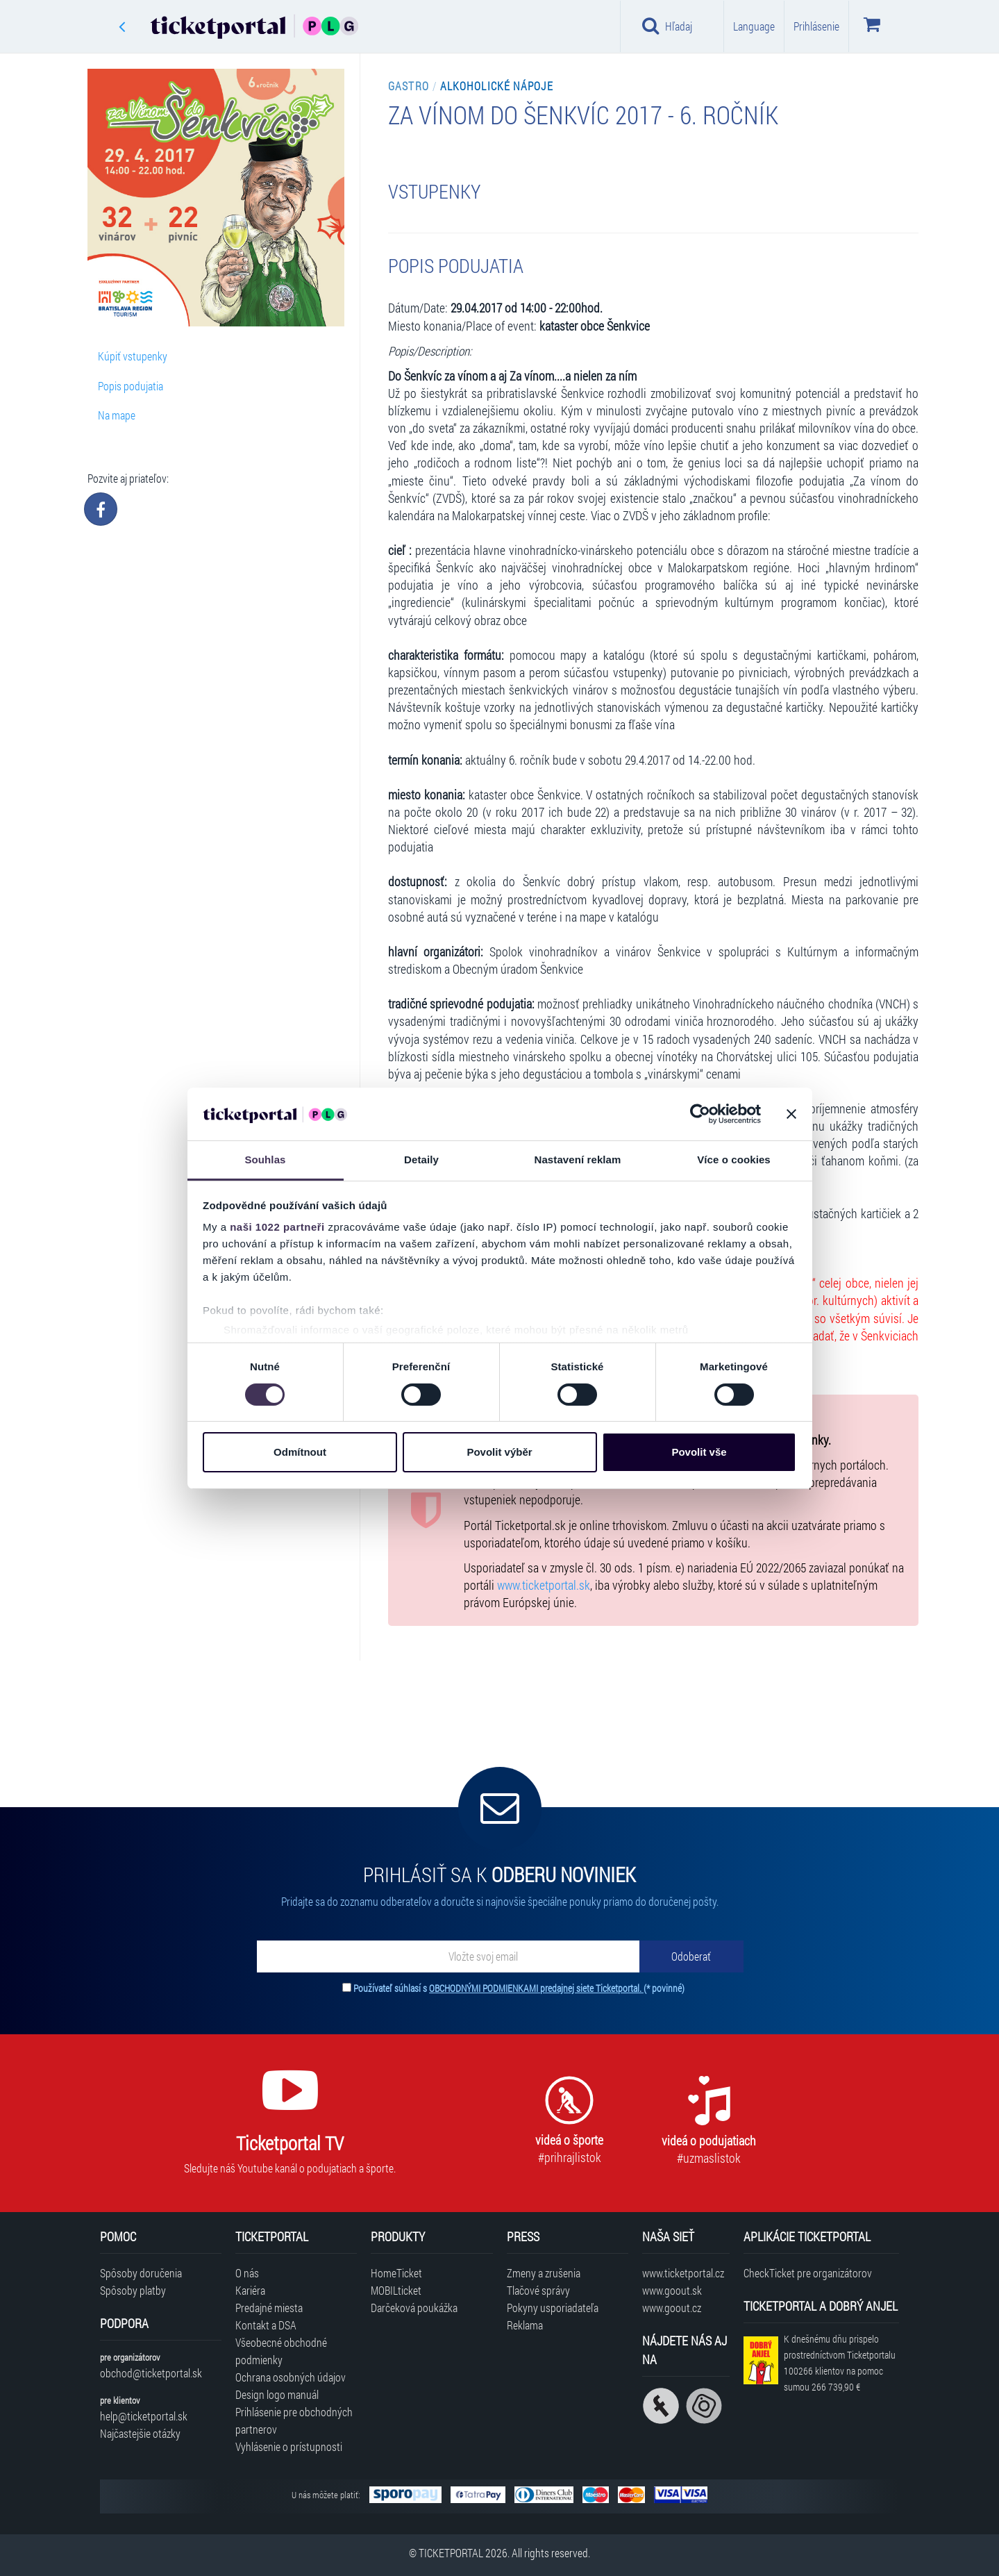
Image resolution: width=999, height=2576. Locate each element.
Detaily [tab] (421, 1159)
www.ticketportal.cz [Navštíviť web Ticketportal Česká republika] (683, 2273)
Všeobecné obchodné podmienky (281, 2351)
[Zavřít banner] (791, 1114)
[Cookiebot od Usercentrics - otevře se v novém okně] (700, 1114)
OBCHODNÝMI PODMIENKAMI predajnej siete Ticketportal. (536, 1988)
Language (754, 26)
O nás (247, 2273)
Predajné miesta (269, 2307)
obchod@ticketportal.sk (151, 2373)
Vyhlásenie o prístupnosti (288, 2446)
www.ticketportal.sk (543, 1585)
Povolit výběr (499, 1452)
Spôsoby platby (133, 2290)
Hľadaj (667, 26)
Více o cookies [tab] (734, 1159)
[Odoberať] (691, 1956)
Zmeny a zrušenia (543, 2273)
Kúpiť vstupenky (132, 356)
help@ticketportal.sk (143, 2416)
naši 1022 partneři (277, 1227)
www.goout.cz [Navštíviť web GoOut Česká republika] (671, 2307)
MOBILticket (396, 2290)
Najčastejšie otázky (140, 2433)
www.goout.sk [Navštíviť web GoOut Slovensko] (672, 2290)
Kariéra (250, 2290)
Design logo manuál (277, 2394)
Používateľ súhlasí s (519, 1988)
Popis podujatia (130, 386)
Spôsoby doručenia (141, 2273)
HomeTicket (396, 2273)
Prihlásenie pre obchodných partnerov (294, 2420)
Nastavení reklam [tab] (577, 1159)
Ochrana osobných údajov (290, 2377)
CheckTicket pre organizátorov (808, 2273)
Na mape (116, 415)
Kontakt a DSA (265, 2325)
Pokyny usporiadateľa (552, 2307)
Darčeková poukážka (414, 2307)
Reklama (525, 2325)
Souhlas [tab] (264, 1159)
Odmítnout (300, 1452)
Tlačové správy (538, 2290)
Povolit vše (698, 1452)
